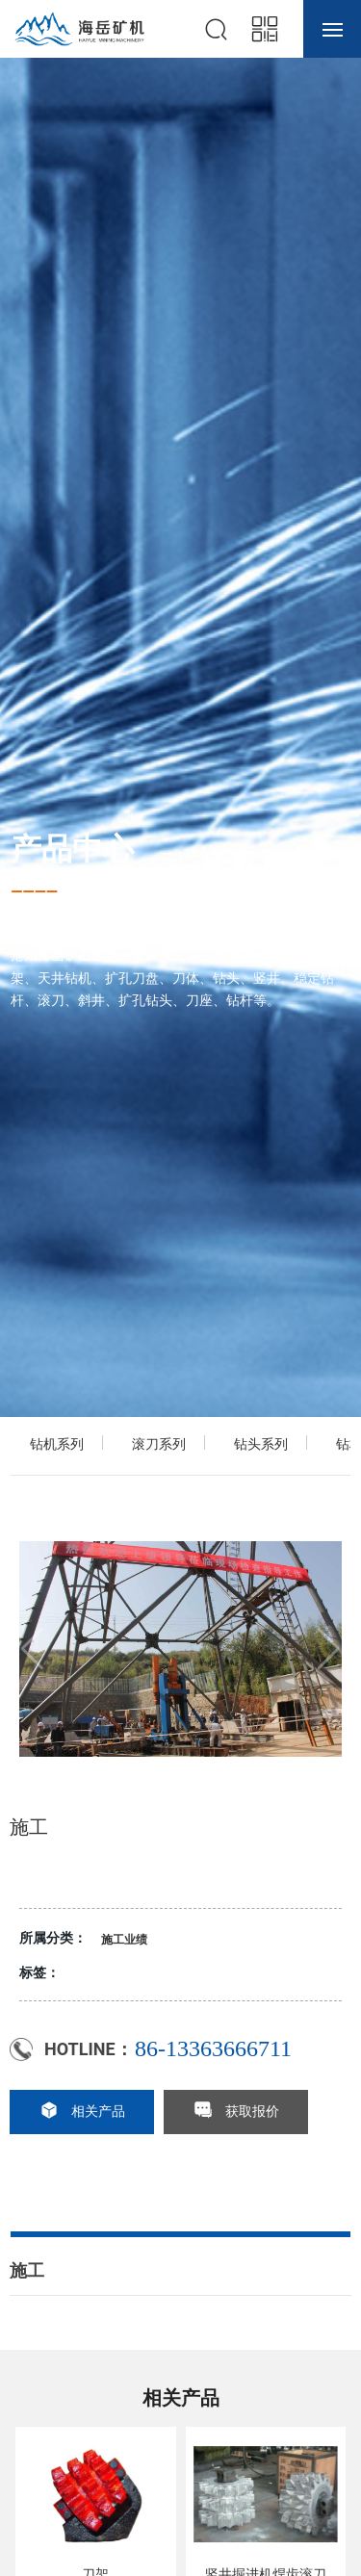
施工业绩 (124, 1939)
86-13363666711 (213, 2048)
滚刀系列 (159, 1444)
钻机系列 (57, 1444)
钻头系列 (261, 1444)
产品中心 (72, 848)
